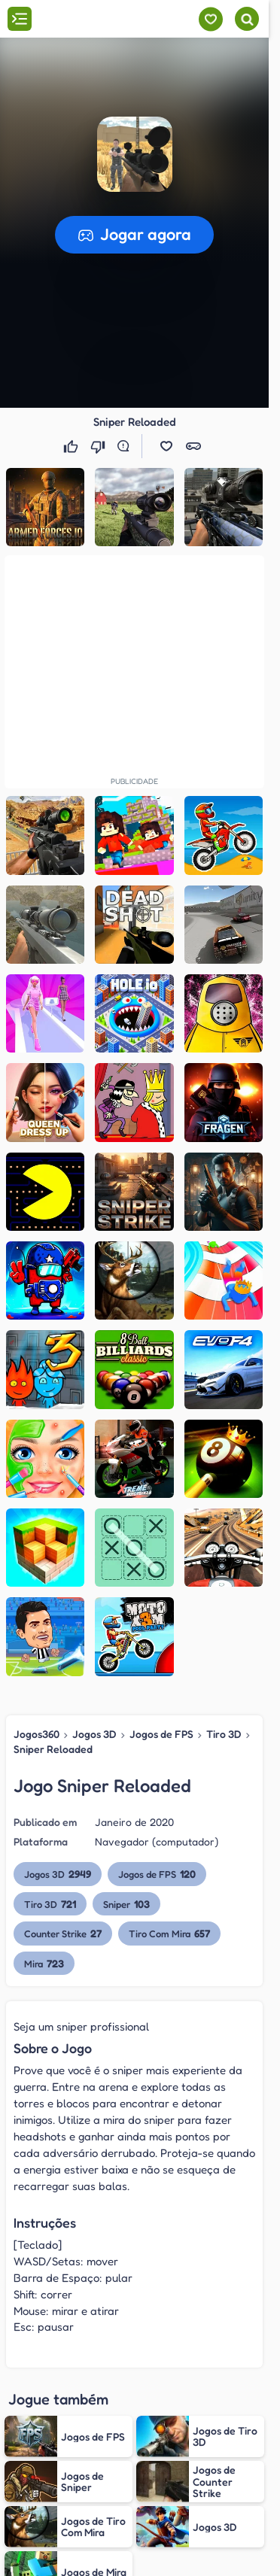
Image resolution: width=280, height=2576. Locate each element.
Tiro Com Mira (169, 1933)
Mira (44, 1963)
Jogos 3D (94, 1733)
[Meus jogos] (210, 19)
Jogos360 (36, 1733)
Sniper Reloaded (53, 1748)
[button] (134, 154)
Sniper (126, 1903)
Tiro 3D (224, 1733)
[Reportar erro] (126, 446)
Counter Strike (63, 1933)
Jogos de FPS (161, 1733)
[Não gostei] (99, 446)
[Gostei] (72, 446)
